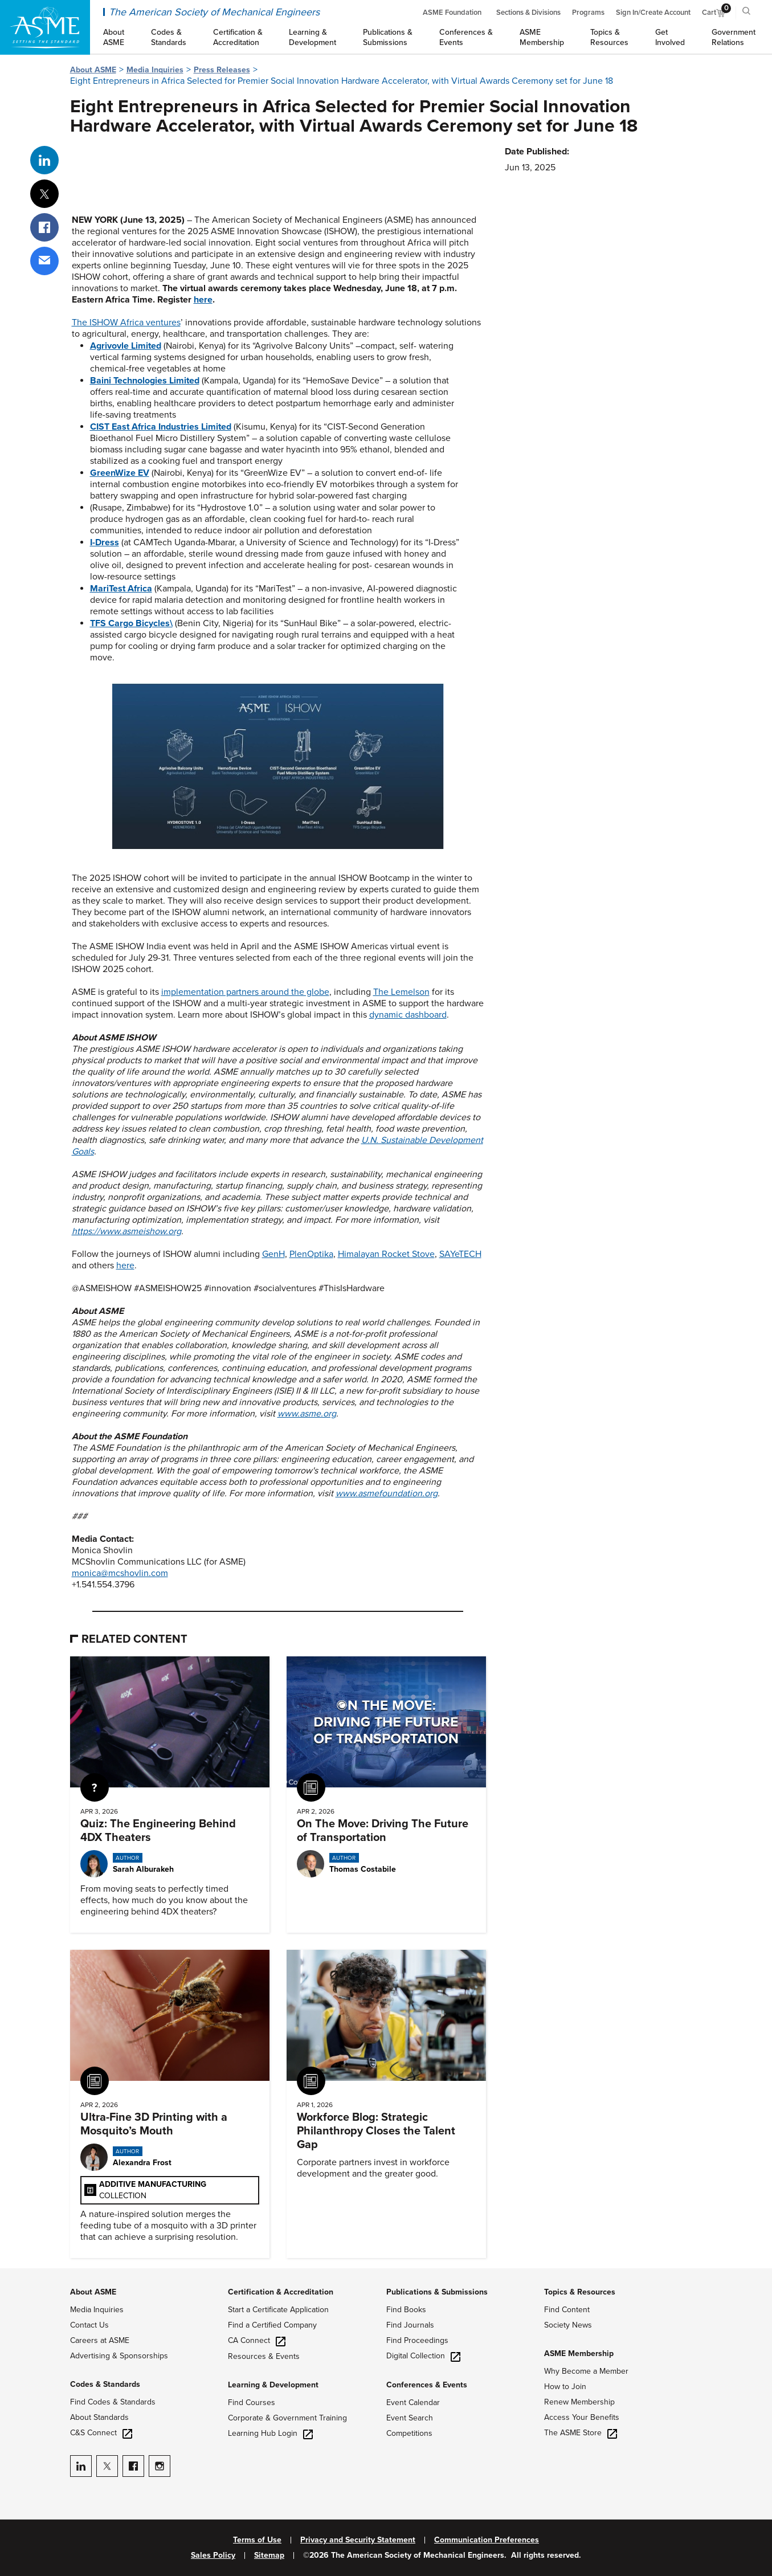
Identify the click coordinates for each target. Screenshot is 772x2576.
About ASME (93, 70)
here (203, 299)
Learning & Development (273, 2385)
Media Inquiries (154, 70)
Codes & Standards (105, 2384)
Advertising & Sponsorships (119, 2356)
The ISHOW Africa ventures (126, 322)
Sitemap (269, 2555)
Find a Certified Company (272, 2325)
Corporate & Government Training (287, 2418)
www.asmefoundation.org (387, 1493)
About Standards (99, 2417)
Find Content (567, 2309)
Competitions (409, 2433)
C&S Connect (101, 2433)
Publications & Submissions (437, 2292)
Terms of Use (257, 2540)
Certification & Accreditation (280, 2292)
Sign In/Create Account (653, 12)
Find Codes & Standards (113, 2402)
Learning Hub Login (270, 2433)
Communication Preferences (486, 2540)
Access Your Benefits (581, 2417)
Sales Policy (213, 2555)
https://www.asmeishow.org (126, 1231)
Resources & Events (264, 2356)
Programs (588, 12)
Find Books (406, 2309)
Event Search (409, 2418)
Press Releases (222, 70)
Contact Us (89, 2325)
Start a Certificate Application (278, 2309)
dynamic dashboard (408, 1014)
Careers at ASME (99, 2340)
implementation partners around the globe (245, 992)
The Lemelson (401, 992)
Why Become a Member (586, 2371)
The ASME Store (580, 2433)
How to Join (565, 2386)
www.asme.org (306, 1413)
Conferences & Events (426, 2385)
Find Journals (410, 2325)
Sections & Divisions (528, 12)
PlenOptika (311, 1254)
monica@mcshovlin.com (120, 1573)
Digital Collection (423, 2356)
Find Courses (251, 2402)
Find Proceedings (417, 2340)
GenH (273, 1254)
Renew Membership (579, 2402)
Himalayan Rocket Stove (386, 1254)
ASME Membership (579, 2353)
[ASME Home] (45, 27)
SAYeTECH (460, 1254)
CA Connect (256, 2340)
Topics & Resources (579, 2292)
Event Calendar (413, 2402)
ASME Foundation (452, 12)
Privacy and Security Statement (357, 2540)
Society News (568, 2325)
